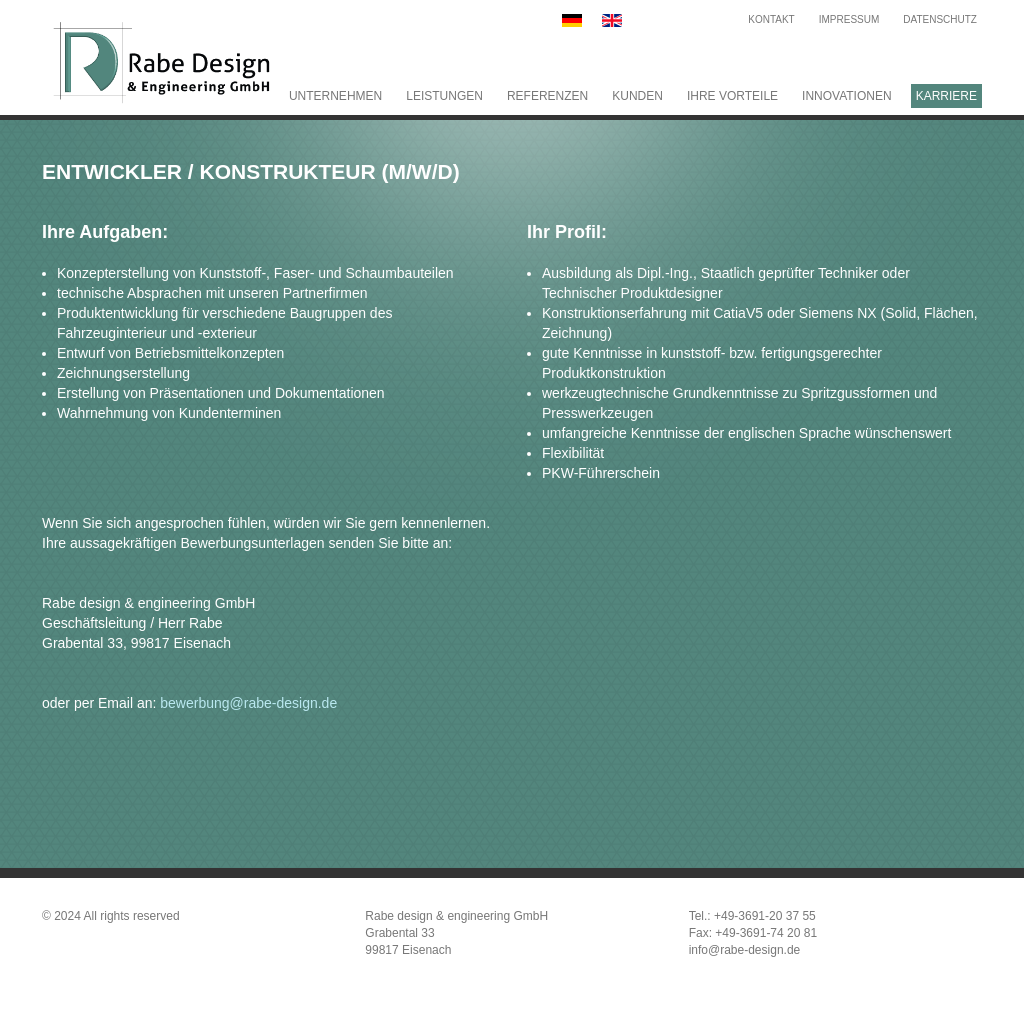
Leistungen (444, 96)
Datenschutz (940, 19)
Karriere (946, 96)
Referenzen (547, 96)
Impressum (849, 19)
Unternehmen (335, 96)
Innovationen (847, 96)
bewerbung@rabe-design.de (248, 703)
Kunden (637, 96)
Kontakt (771, 19)
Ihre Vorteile (732, 96)
